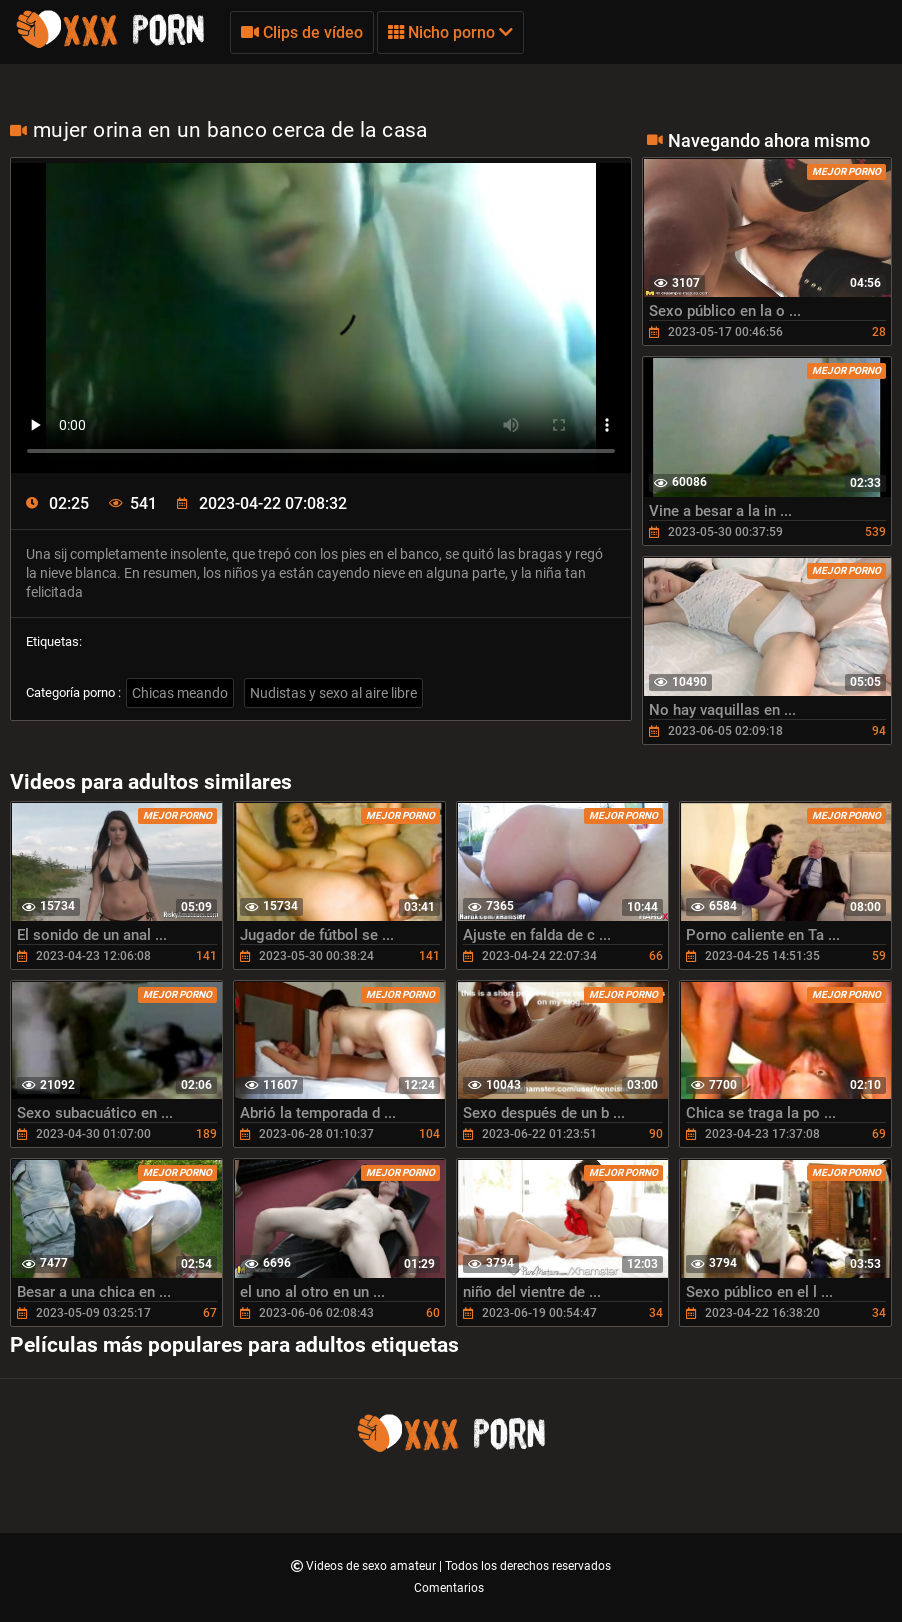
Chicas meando (180, 693)
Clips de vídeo (302, 32)
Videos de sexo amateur (372, 1566)
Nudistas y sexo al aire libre (333, 693)
